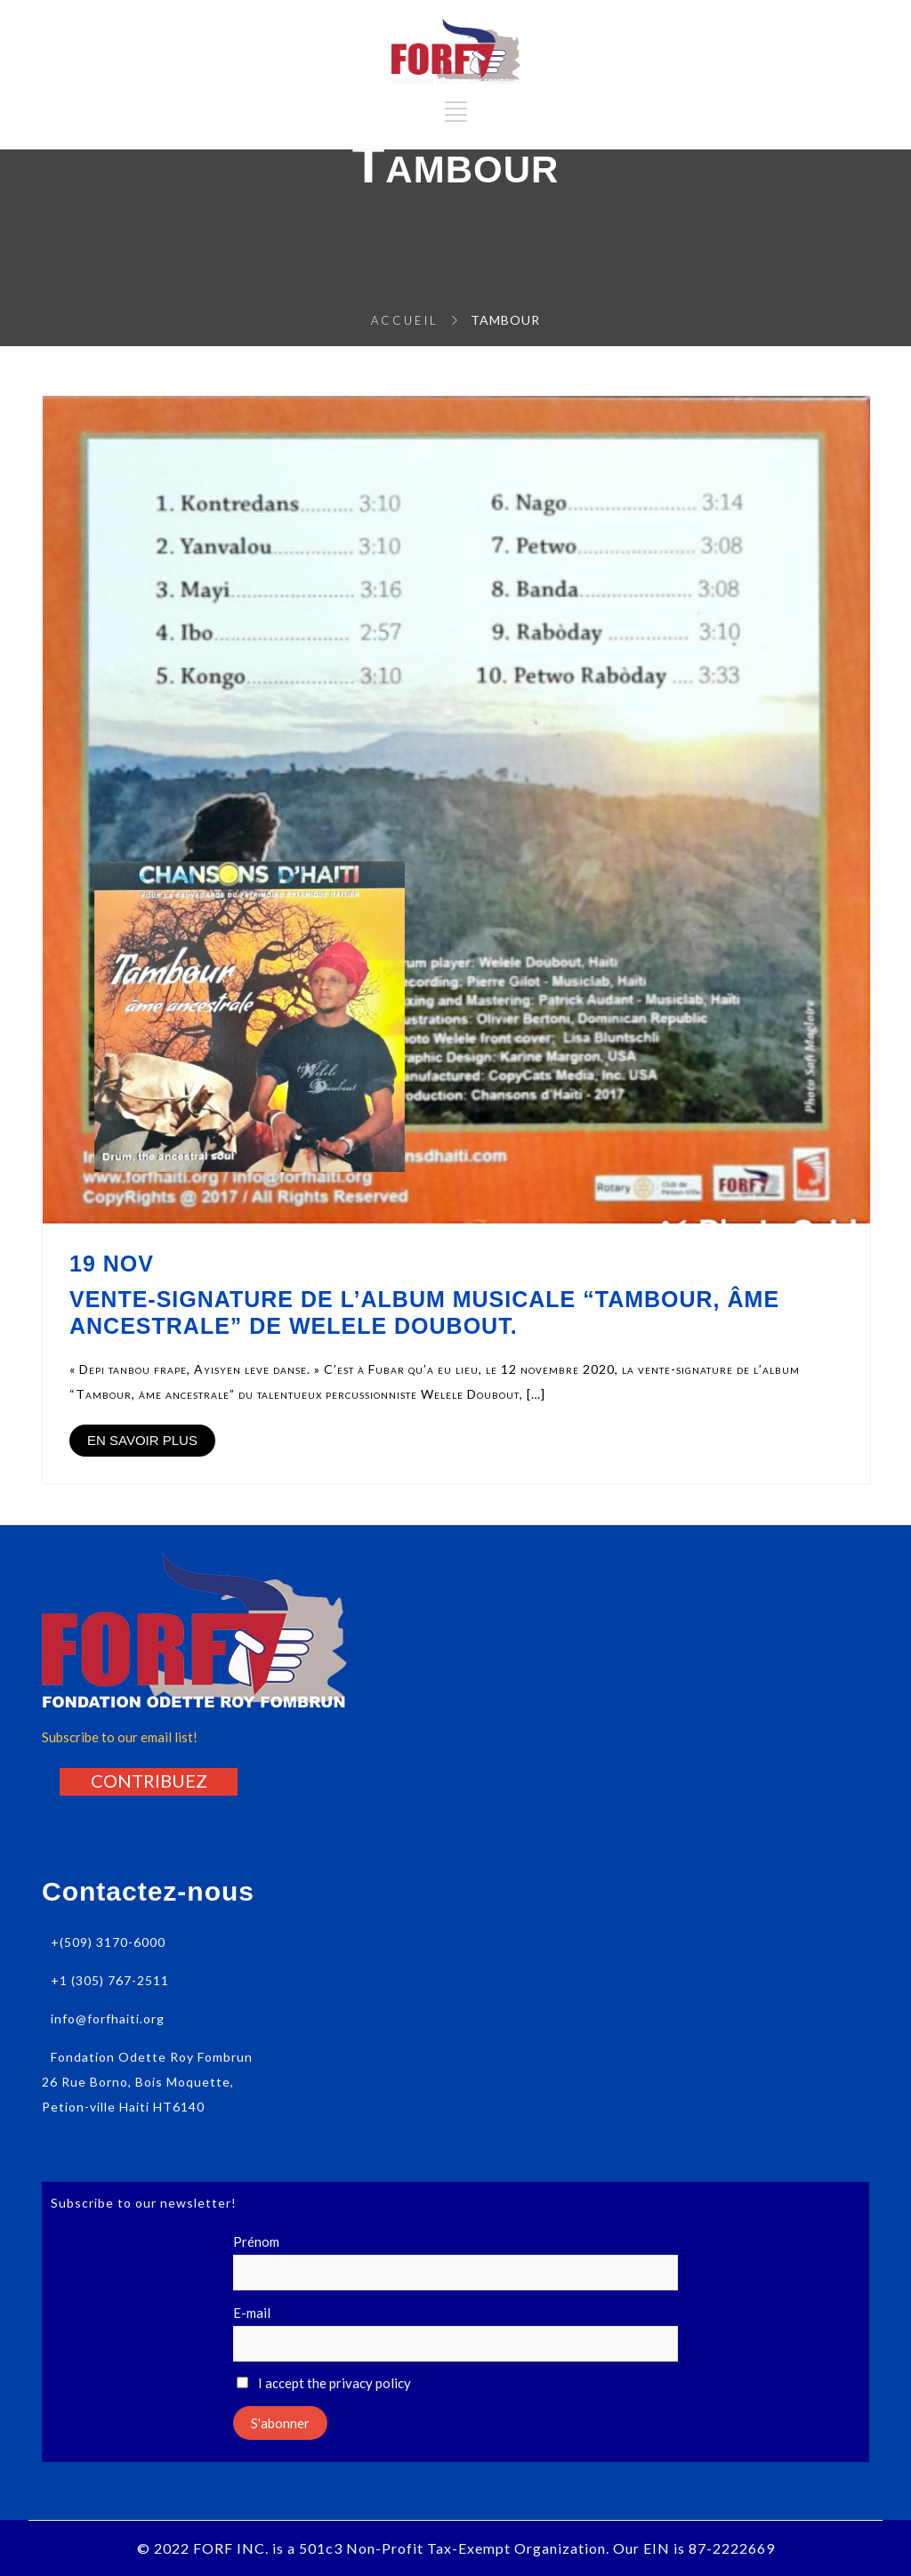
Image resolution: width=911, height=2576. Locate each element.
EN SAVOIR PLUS (142, 1440)
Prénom (256, 2241)
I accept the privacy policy (324, 2383)
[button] (149, 1780)
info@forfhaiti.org (108, 2018)
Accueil (405, 320)
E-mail (251, 2313)
